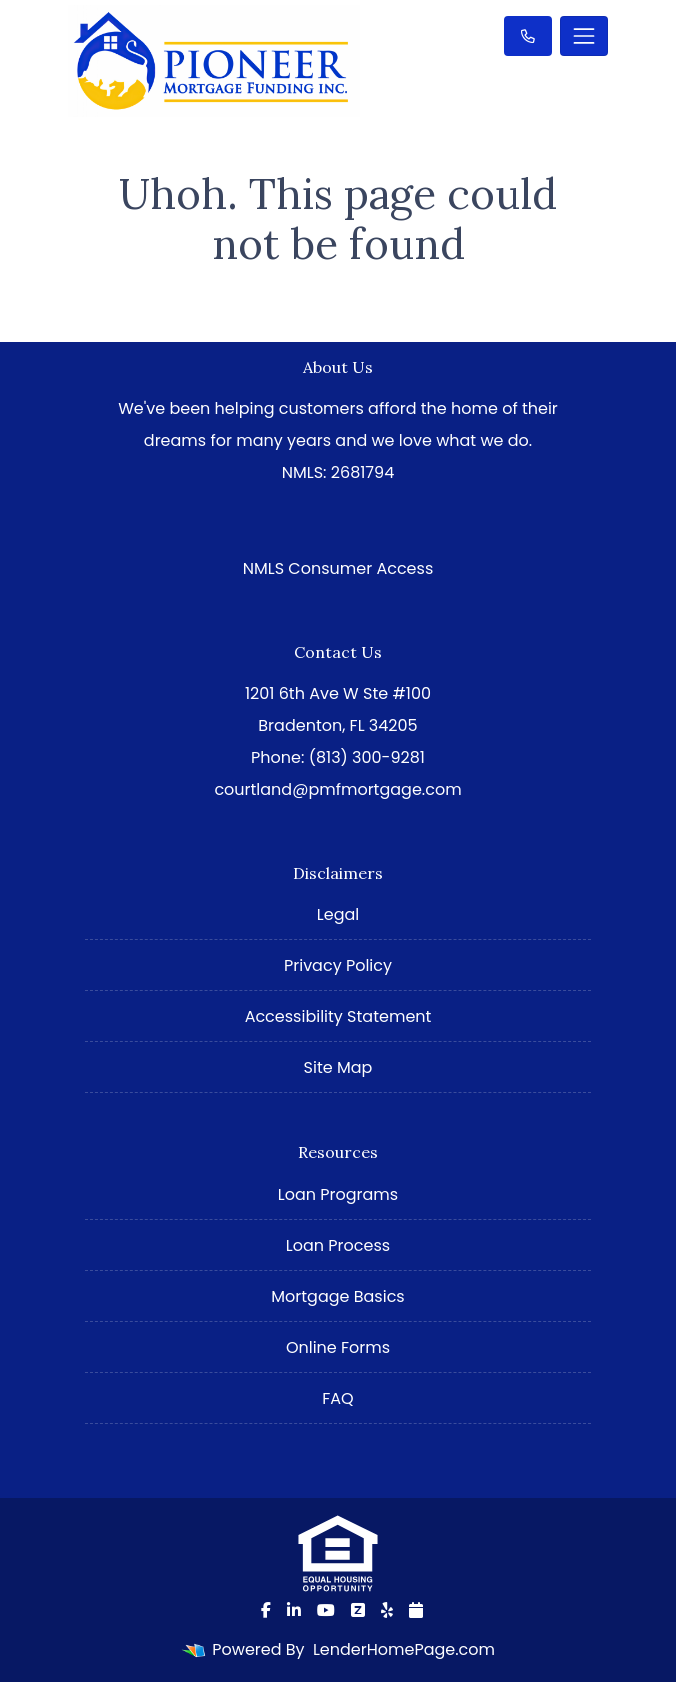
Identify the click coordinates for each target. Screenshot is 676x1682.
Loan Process (338, 1245)
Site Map (338, 1067)
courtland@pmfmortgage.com (337, 789)
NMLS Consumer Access (338, 568)
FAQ (337, 1398)
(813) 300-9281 (367, 757)
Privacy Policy (338, 965)
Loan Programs (338, 1194)
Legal (338, 914)
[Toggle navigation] (584, 36)
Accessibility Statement (338, 1016)
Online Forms (338, 1347)
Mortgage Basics (337, 1296)
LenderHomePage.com (404, 1649)
